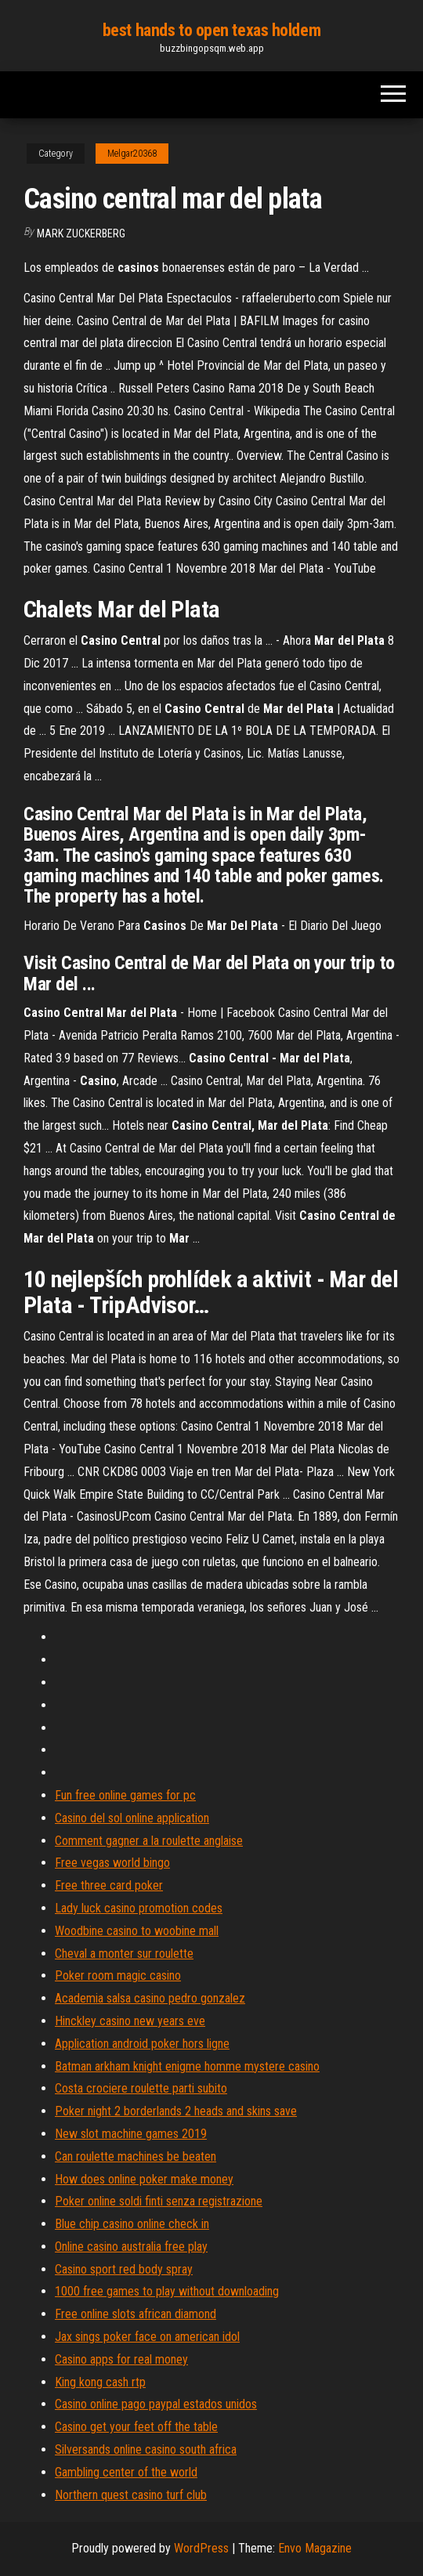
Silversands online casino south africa (146, 2449)
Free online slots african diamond (135, 2313)
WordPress (201, 2548)
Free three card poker (109, 1885)
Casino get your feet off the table (136, 2426)
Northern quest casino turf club (131, 2494)
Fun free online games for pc (125, 1795)
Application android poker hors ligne (142, 2043)
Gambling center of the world (126, 2472)
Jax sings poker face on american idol (147, 2336)
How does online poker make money (144, 2179)
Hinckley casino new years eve (130, 2020)
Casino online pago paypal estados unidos (156, 2404)
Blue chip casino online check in (132, 2223)
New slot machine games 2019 (131, 2133)
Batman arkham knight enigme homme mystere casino (187, 2066)
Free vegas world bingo (112, 1862)
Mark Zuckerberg (81, 233)
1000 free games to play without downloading (167, 2291)
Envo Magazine (315, 2548)
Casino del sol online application (132, 1818)
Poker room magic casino (118, 1975)
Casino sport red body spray (124, 2269)
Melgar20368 (132, 153)
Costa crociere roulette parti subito (141, 2088)
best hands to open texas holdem (211, 30)
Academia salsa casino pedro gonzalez (150, 1998)
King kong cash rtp (100, 2382)
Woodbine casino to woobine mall (137, 1930)
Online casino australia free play (131, 2246)
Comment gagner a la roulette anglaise (149, 1840)
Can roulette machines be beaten (135, 2156)
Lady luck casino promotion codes (138, 1908)
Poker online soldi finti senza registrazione (158, 2201)
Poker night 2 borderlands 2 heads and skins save (176, 2111)
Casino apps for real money (121, 2359)
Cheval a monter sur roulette (124, 1953)
